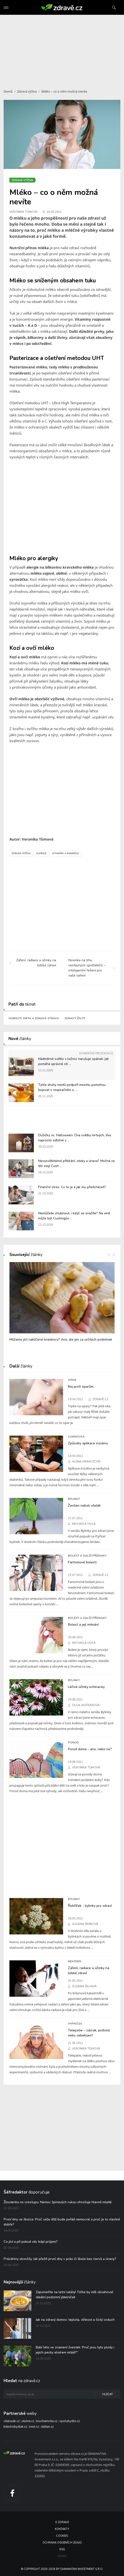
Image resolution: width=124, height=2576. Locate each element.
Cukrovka (76, 1437)
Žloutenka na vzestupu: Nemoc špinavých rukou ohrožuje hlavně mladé (58, 2202)
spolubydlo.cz (69, 2421)
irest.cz (34, 2427)
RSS (62, 2549)
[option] (62, 1304)
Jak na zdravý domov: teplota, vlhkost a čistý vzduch (75, 2319)
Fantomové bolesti (82, 1562)
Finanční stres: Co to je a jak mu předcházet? (72, 1187)
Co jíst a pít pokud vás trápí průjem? (31, 2241)
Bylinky (74, 1499)
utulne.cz (28, 2421)
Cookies (62, 2536)
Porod (73, 1742)
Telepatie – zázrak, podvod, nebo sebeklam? (89, 2033)
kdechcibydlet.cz (15, 2427)
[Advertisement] (62, 49)
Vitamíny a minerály (65, 853)
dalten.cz (47, 2427)
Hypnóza (75, 2024)
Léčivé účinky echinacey (86, 1686)
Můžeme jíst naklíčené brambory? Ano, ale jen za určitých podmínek (60, 1339)
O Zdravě (62, 2522)
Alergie (41, 853)
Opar (72, 1380)
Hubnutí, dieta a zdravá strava (33, 1018)
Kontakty (62, 2529)
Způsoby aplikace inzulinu (88, 1443)
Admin (62, 2556)
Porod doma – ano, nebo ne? (90, 1749)
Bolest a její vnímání (83, 1624)
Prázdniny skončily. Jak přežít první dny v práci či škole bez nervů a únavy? (60, 2259)
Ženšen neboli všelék (84, 1505)
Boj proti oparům (81, 1386)
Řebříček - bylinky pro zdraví (90, 1905)
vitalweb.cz (12, 2421)
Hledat (107, 2394)
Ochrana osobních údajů (62, 2542)
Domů (8, 91)
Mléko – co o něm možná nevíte (64, 91)
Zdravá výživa (27, 91)
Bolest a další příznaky (87, 1556)
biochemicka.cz (46, 2421)
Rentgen (74, 1961)
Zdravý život (75, 1018)
